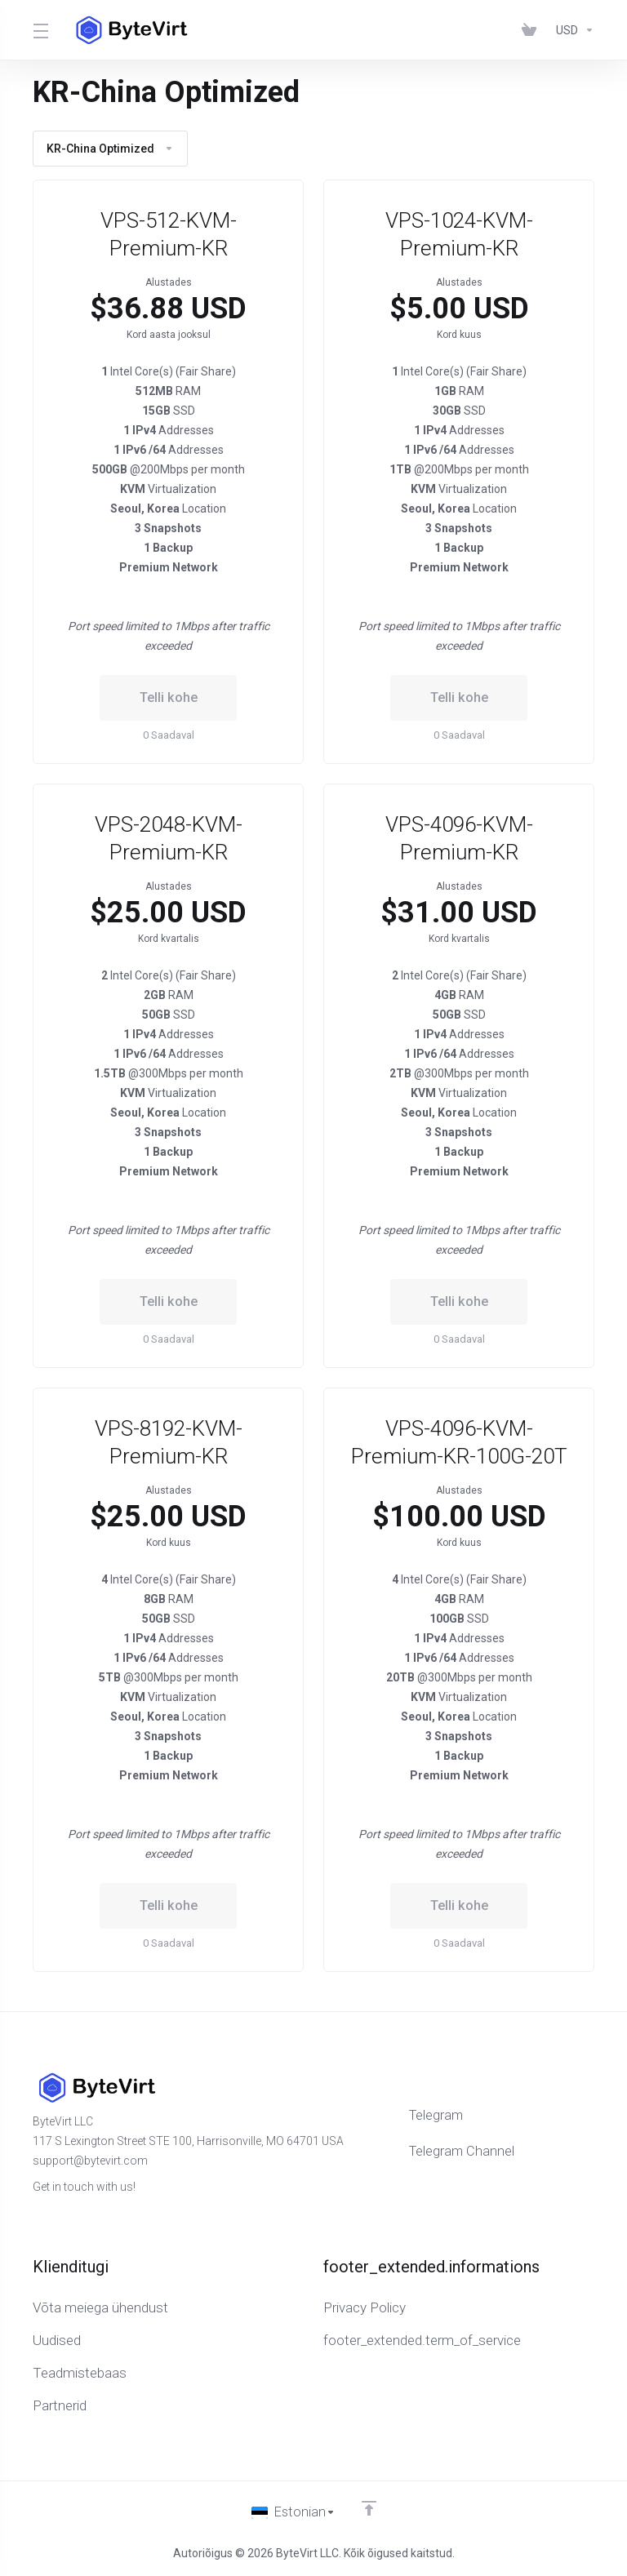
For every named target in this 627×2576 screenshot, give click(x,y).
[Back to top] (369, 2508)
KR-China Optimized (110, 148)
